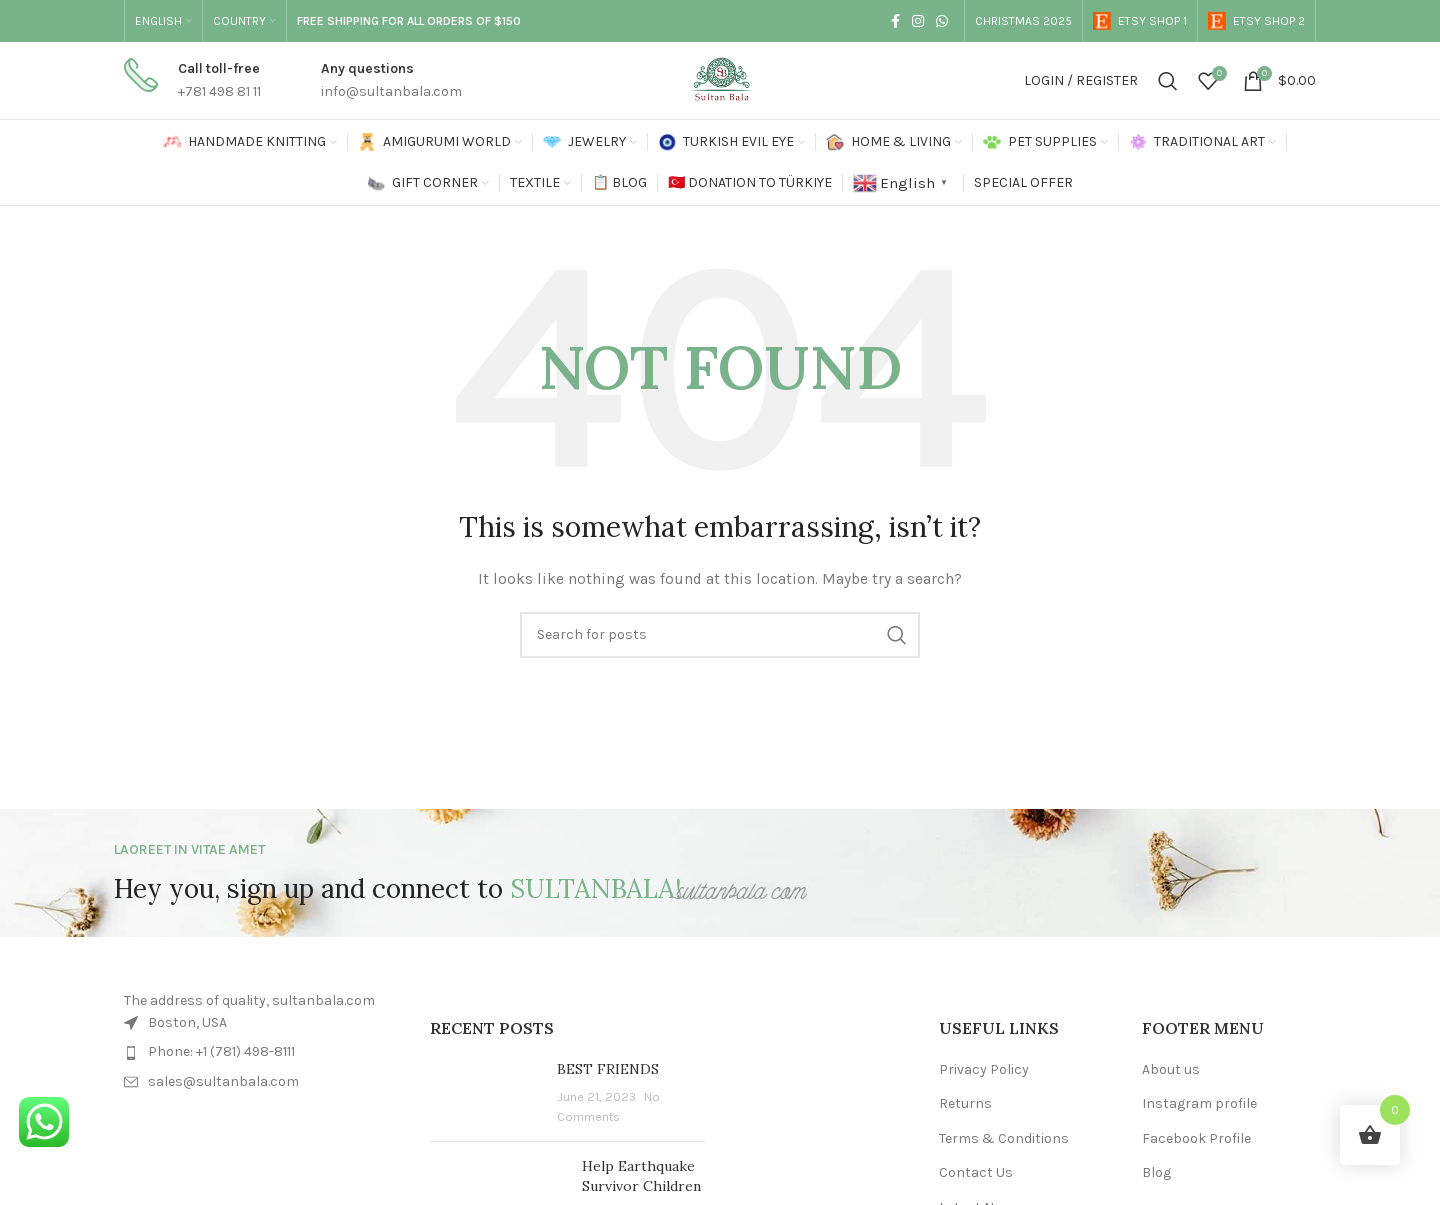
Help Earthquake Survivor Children (641, 1176)
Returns (965, 1103)
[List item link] (262, 1052)
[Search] (1168, 81)
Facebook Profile (1196, 1138)
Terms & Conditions (1004, 1138)
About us (1171, 1069)
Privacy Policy (984, 1069)
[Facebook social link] (895, 21)
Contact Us (976, 1172)
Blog (1156, 1172)
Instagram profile (1199, 1103)
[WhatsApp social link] (942, 21)
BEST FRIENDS (608, 1069)
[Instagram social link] (918, 21)
